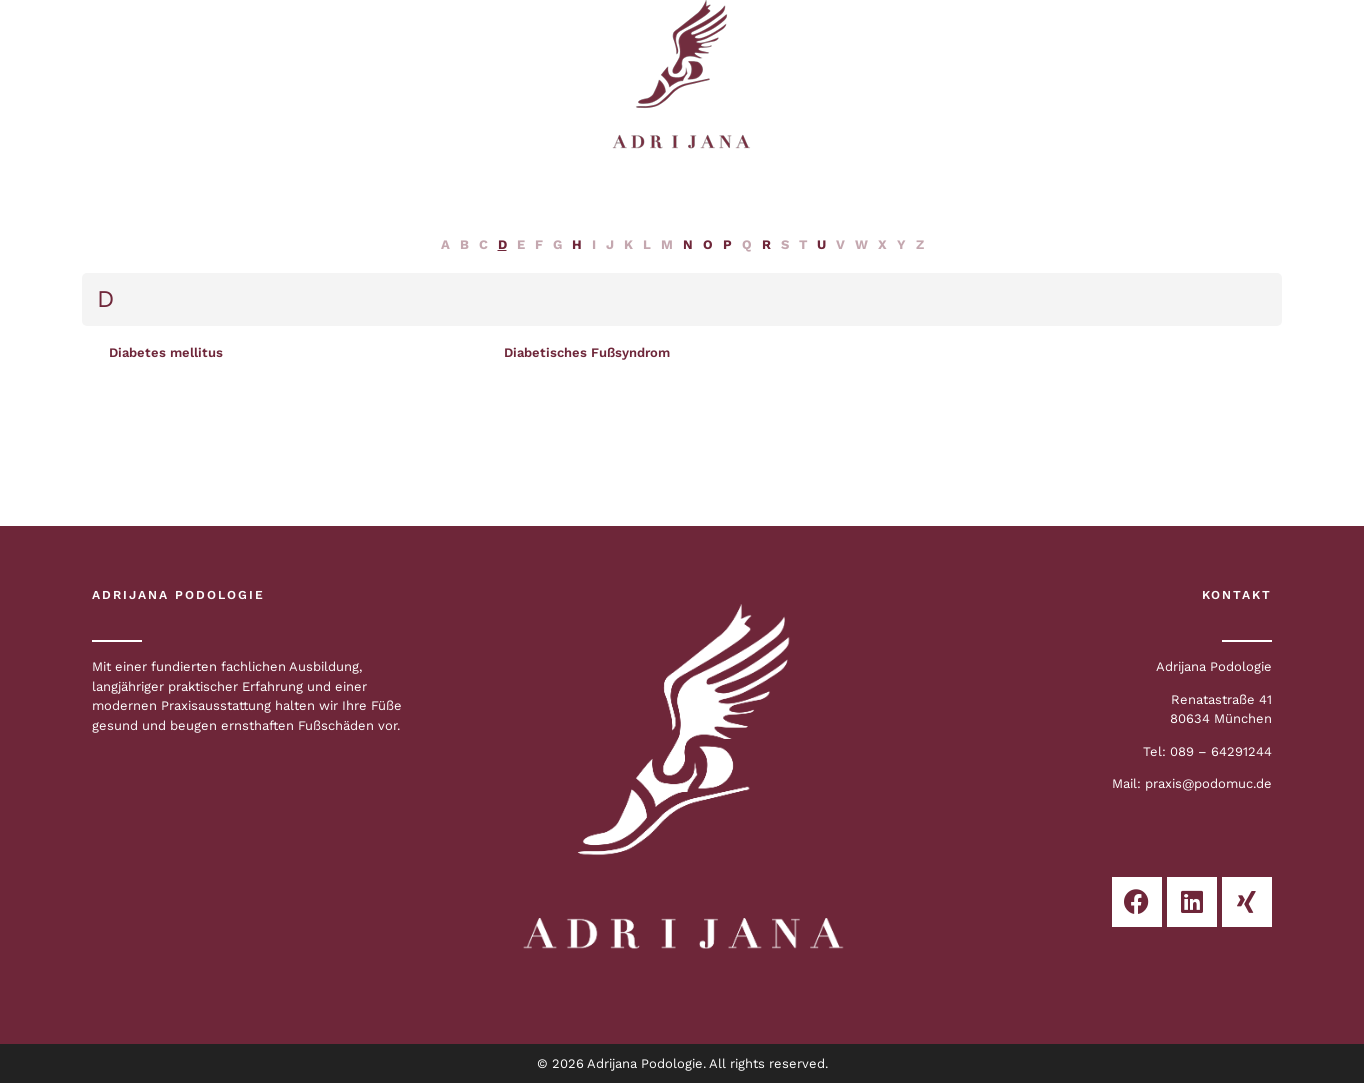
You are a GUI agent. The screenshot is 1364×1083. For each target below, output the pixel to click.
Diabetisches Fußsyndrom (587, 352)
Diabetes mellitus (166, 352)
